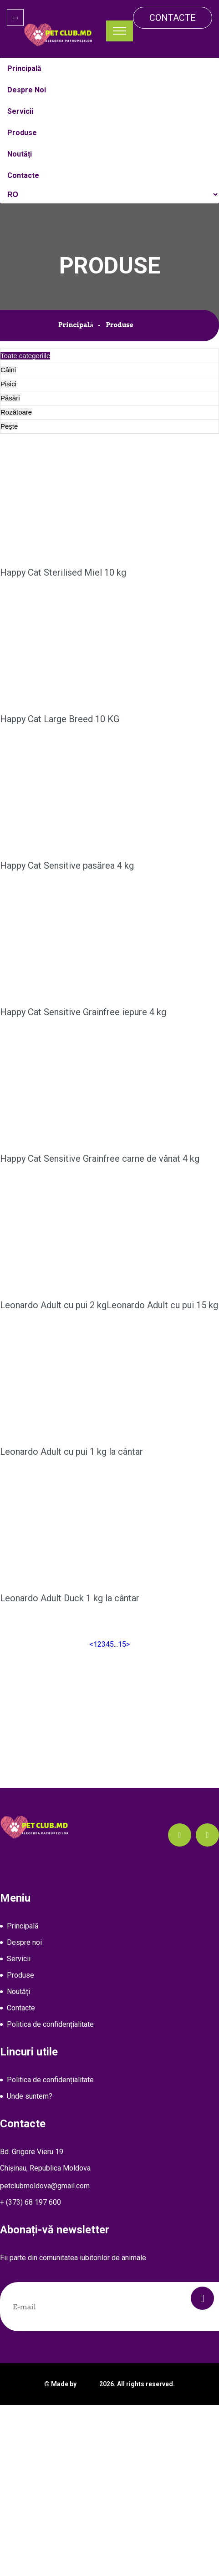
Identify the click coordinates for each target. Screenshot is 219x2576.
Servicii (19, 1958)
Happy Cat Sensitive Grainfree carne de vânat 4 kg (99, 1158)
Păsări (10, 398)
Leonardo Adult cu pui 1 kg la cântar (71, 1483)
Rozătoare (16, 412)
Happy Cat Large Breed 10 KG (59, 719)
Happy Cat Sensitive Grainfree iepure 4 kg (83, 1012)
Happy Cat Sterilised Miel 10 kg (63, 572)
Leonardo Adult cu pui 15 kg (141, 1336)
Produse (20, 1975)
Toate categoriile (25, 355)
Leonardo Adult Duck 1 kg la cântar (69, 1630)
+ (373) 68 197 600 (30, 2202)
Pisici (8, 384)
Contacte (172, 17)
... (116, 1644)
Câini (8, 370)
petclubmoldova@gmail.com (45, 2185)
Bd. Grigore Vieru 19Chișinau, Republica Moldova (45, 2159)
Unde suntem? (29, 2096)
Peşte (9, 426)
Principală (75, 325)
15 (122, 1644)
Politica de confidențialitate (50, 2024)
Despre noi (24, 1942)
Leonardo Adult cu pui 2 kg (53, 1307)
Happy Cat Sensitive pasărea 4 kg (67, 865)
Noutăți (18, 1991)
